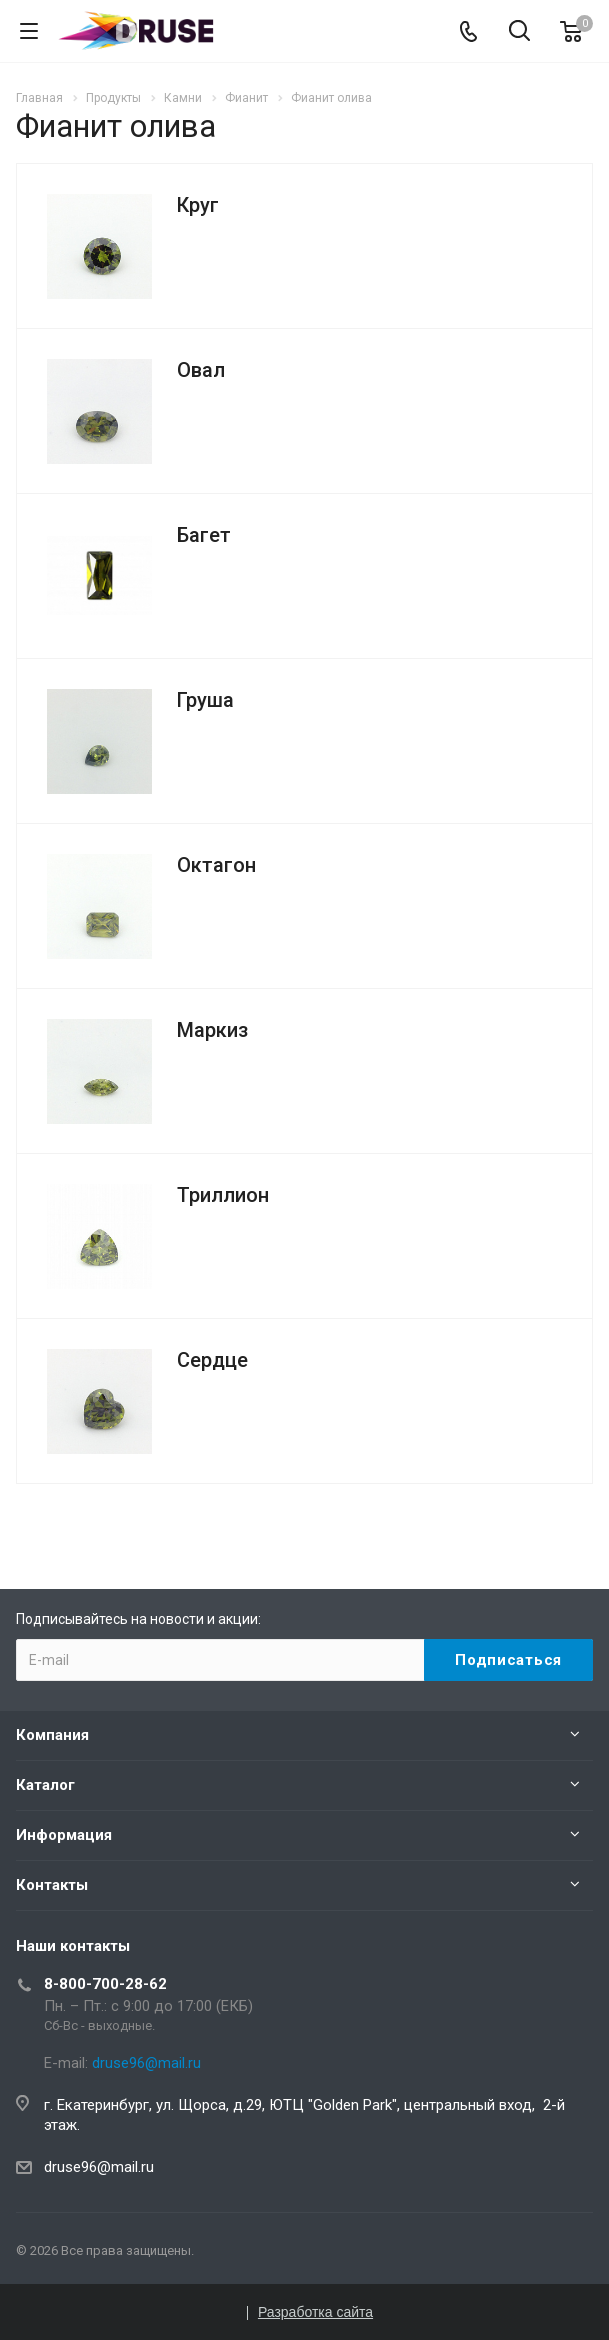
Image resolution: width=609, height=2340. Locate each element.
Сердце (212, 1360)
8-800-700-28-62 (105, 1984)
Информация (64, 1835)
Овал (201, 370)
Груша (205, 700)
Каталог (45, 1785)
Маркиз (212, 1030)
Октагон (216, 865)
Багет (204, 535)
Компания (52, 1735)
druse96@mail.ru (99, 2167)
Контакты (52, 1885)
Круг (198, 205)
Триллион (223, 1195)
